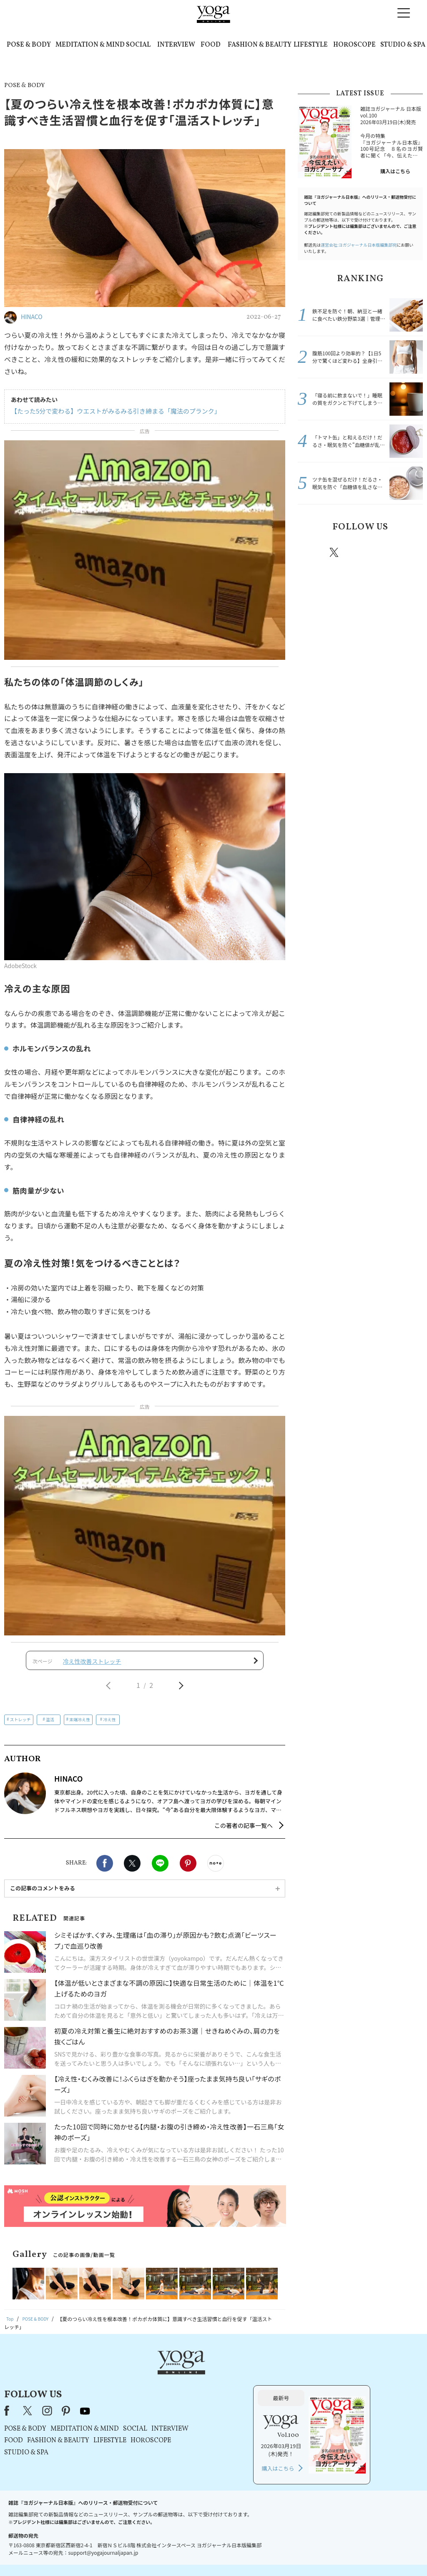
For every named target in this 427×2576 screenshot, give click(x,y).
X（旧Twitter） (133, 2382)
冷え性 (109, 1725)
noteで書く (215, 1869)
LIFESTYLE (311, 45)
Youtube (408, 552)
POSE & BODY (29, 45)
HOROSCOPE (354, 45)
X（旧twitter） (132, 1869)
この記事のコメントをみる (42, 1894)
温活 (50, 1725)
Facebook (104, 1869)
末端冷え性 (79, 1725)
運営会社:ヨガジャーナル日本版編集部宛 (359, 245)
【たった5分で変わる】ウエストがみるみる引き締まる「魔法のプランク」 (109, 411)
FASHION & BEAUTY (259, 45)
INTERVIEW (176, 45)
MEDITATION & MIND (90, 45)
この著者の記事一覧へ (243, 1831)
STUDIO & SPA (402, 45)
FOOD (211, 45)
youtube (189, 2382)
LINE (160, 1869)
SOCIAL (138, 45)
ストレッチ (20, 1725)
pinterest (384, 552)
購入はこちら (395, 171)
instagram (359, 552)
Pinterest (188, 1869)
